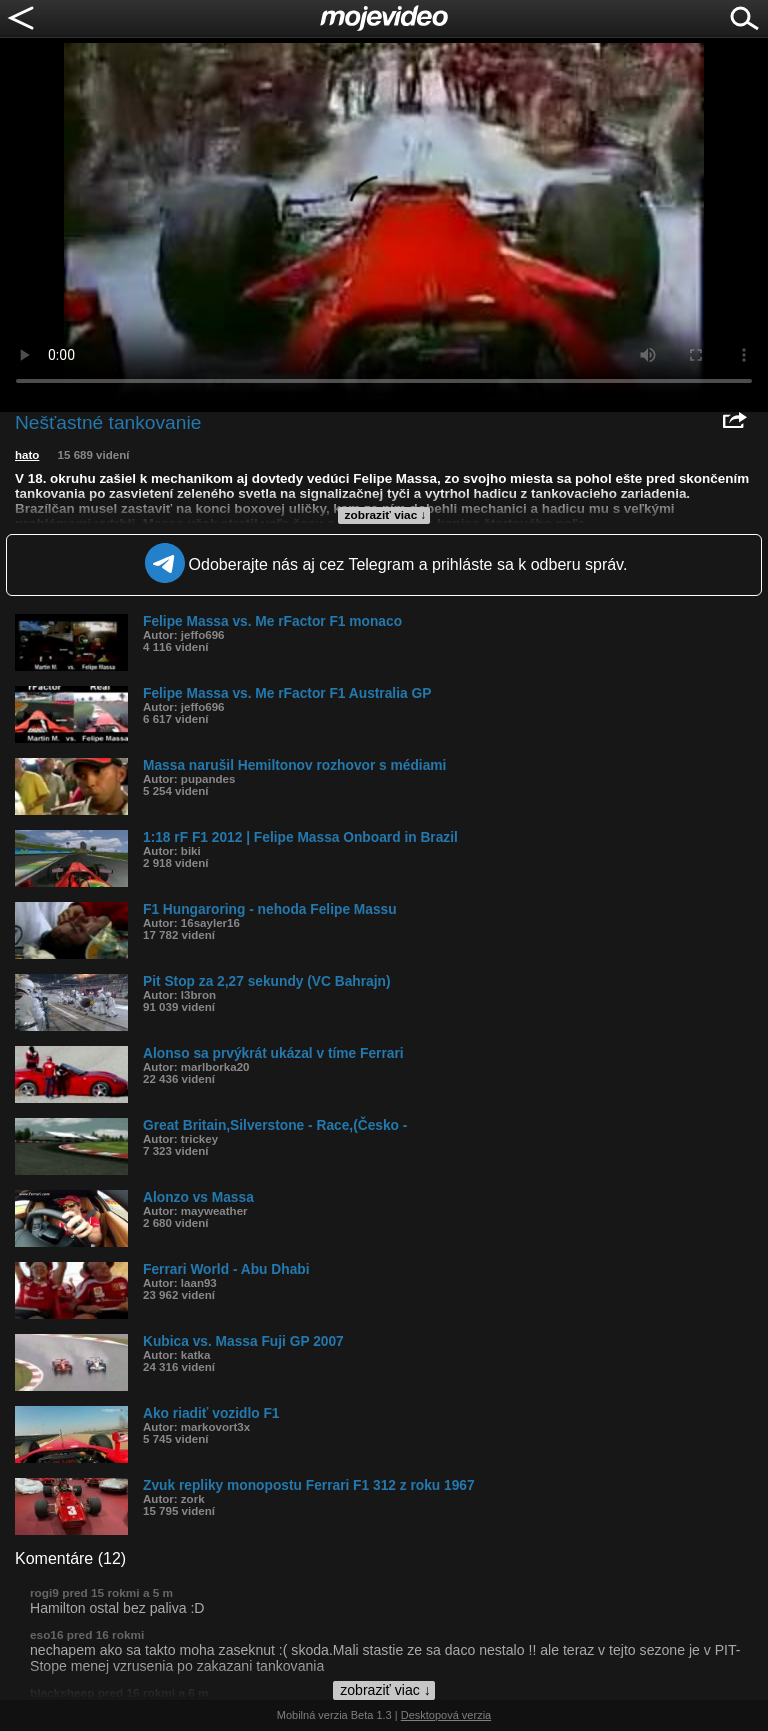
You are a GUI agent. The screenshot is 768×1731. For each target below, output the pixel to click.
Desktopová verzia (446, 1715)
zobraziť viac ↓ (386, 515)
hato (27, 455)
